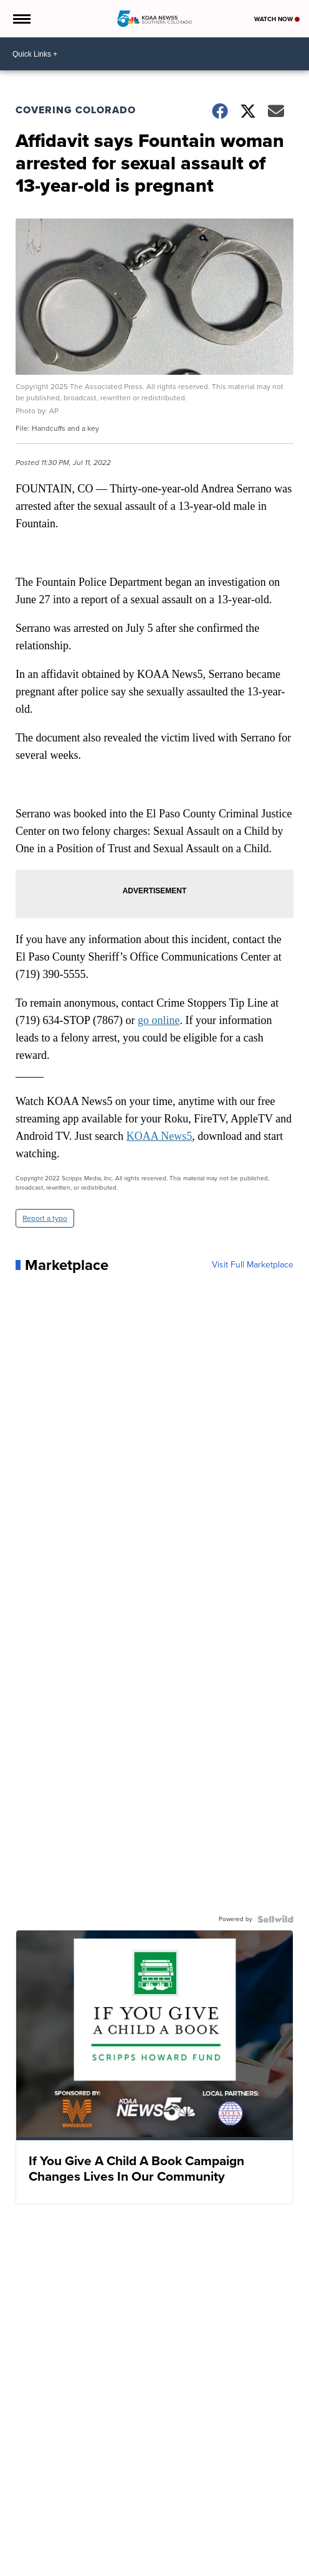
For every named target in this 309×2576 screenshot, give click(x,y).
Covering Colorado (76, 110)
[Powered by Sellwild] (275, 1919)
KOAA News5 (159, 1136)
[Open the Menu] (20, 18)
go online (159, 1020)
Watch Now (277, 19)
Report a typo (44, 1218)
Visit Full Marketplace (252, 1265)
